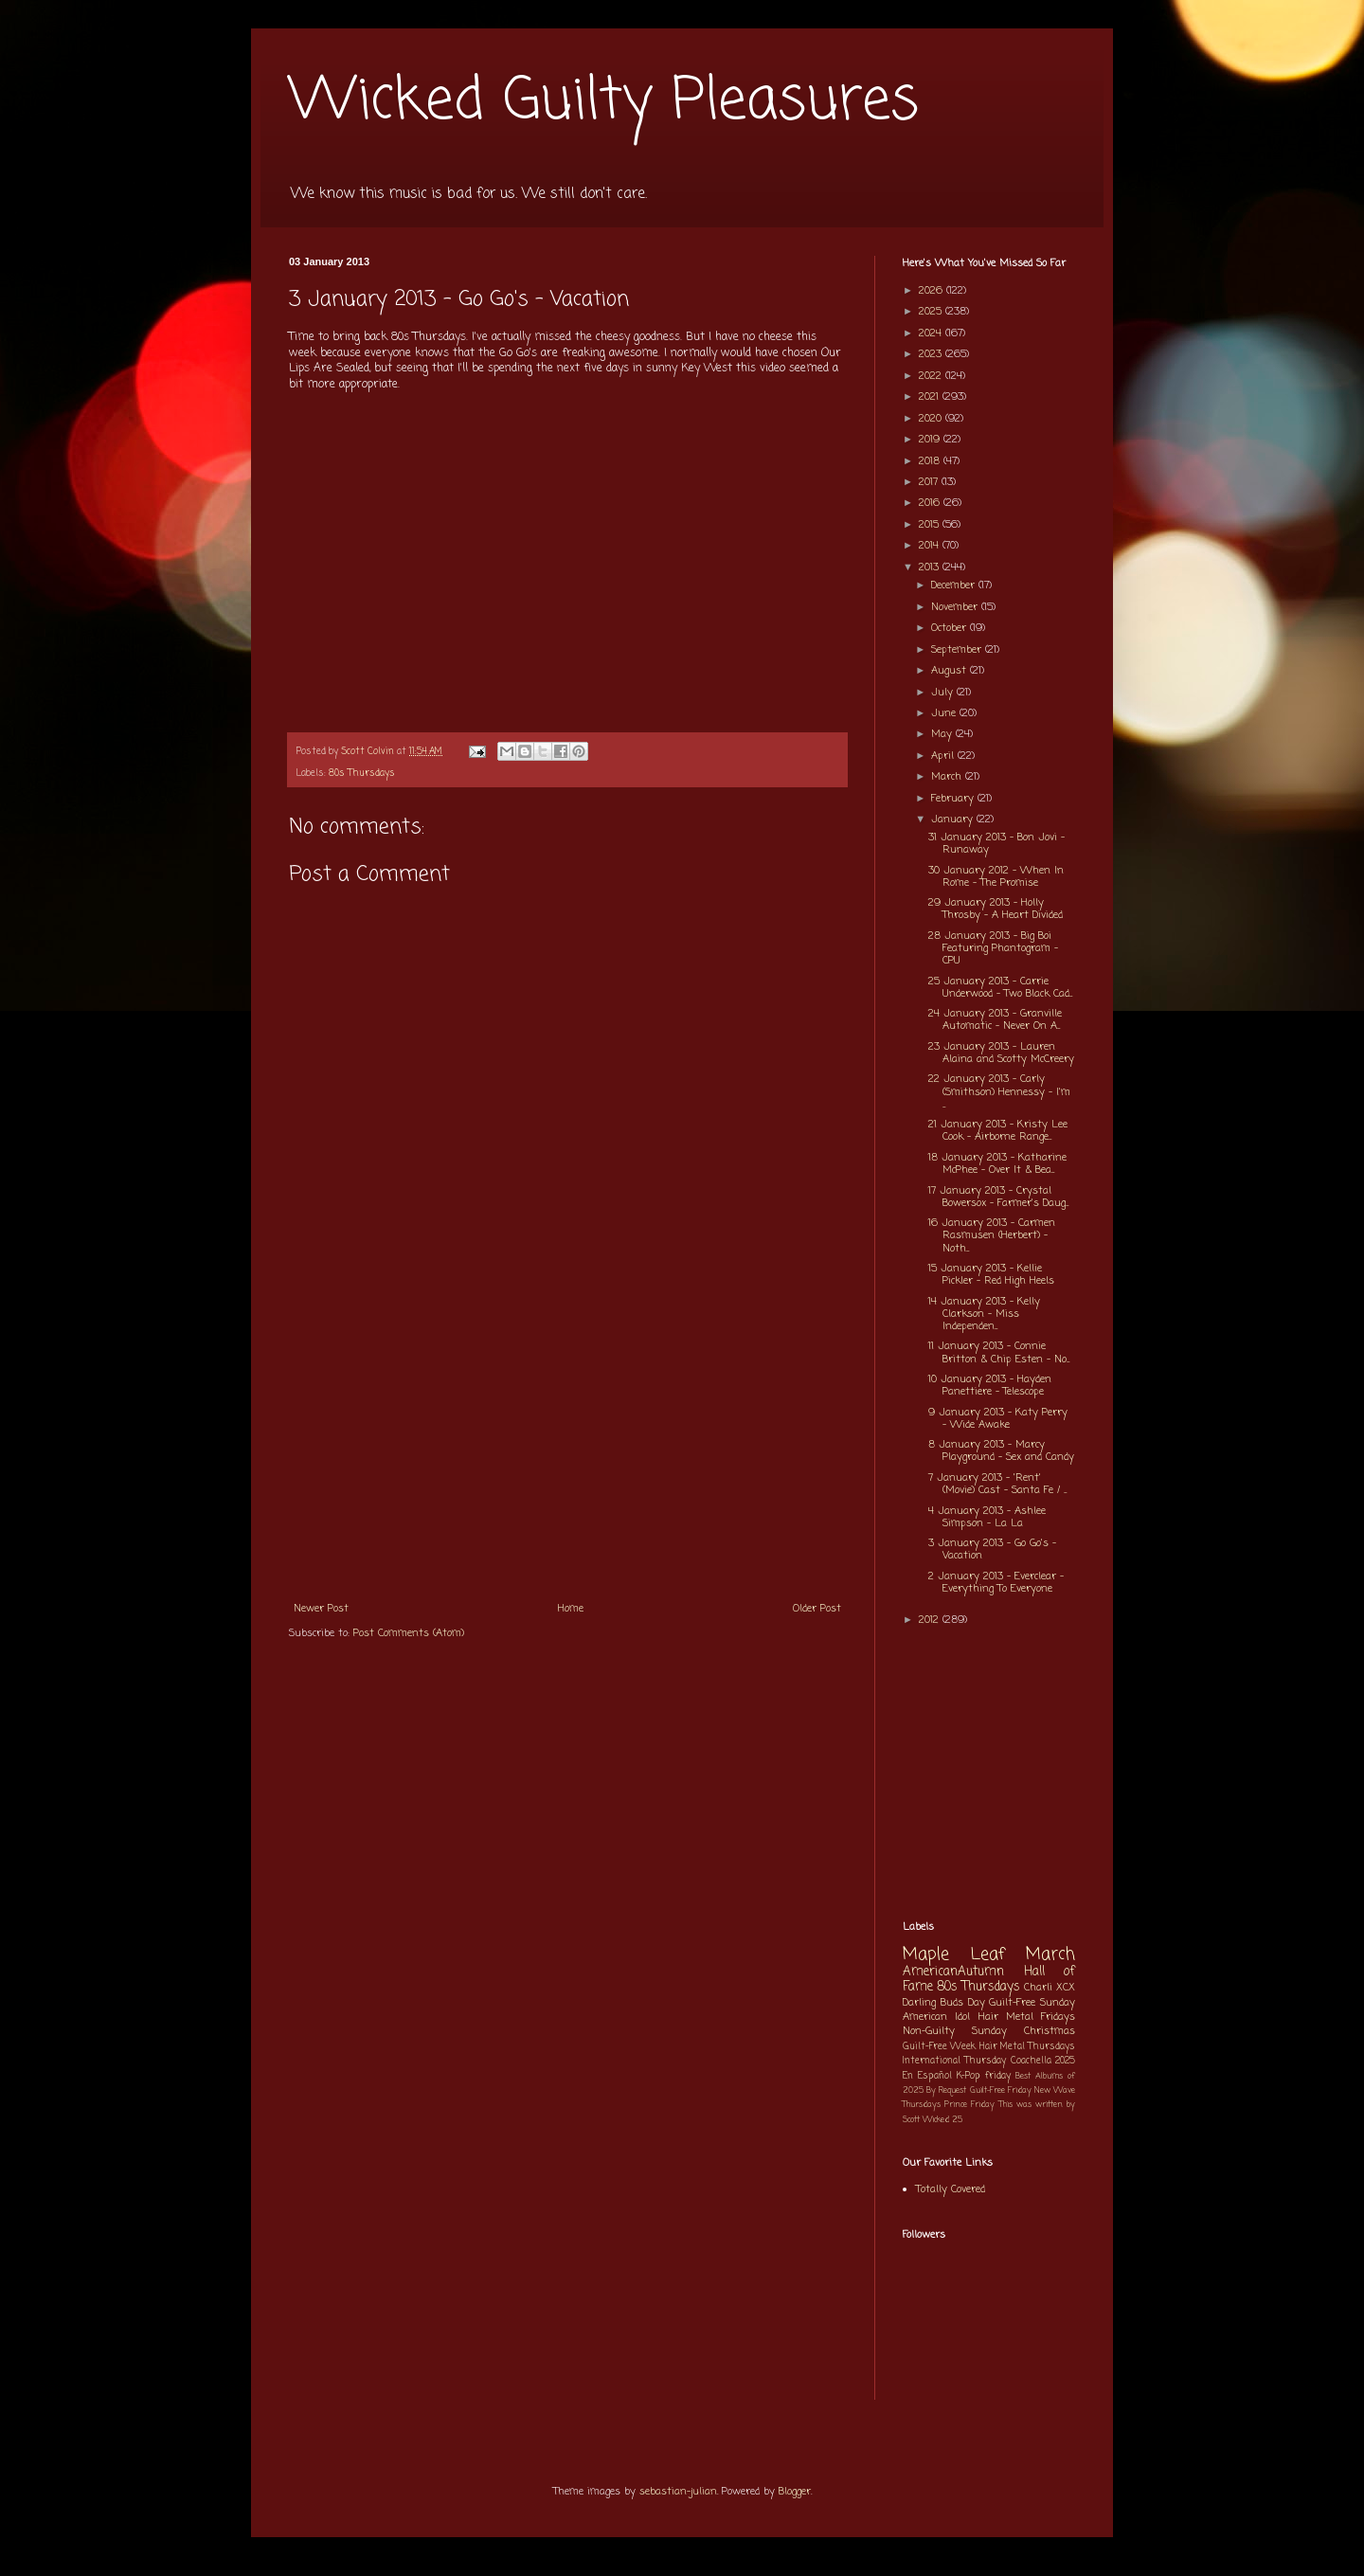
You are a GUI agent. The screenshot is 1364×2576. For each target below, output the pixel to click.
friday (998, 2076)
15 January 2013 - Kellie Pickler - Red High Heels (991, 1274)
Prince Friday (969, 2105)
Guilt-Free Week (939, 2047)
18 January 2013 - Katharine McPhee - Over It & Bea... (997, 1164)
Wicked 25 (942, 2120)
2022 (932, 376)
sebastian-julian (678, 2491)
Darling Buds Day (944, 2002)
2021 (930, 397)
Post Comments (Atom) (408, 1633)
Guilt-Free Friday (1001, 2090)
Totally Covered (950, 2189)
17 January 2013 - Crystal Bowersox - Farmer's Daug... (998, 1197)
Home (570, 1608)
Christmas (1049, 2031)
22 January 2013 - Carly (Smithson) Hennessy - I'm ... (999, 1091)
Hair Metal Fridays (1027, 2017)
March (948, 776)
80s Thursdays (362, 773)
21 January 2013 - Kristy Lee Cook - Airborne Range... (998, 1130)
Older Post (817, 1608)
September (958, 650)
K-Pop (968, 2076)
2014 (930, 545)
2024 (932, 333)
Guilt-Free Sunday (1032, 2002)
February (954, 798)
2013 (930, 567)
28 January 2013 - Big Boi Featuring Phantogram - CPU (993, 948)
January (954, 819)
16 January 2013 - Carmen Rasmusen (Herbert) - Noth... (991, 1235)
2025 (932, 311)
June (945, 713)
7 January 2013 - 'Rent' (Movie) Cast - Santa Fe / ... (997, 1484)
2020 (932, 418)
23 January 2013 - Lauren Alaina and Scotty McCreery (1001, 1053)
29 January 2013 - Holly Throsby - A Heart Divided (995, 909)
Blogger (795, 2491)
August (950, 670)
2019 (931, 439)
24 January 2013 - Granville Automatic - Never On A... (995, 1020)
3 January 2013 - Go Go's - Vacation (992, 1549)
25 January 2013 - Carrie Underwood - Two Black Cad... (1000, 987)
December (954, 585)
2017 (930, 482)
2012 (930, 1620)
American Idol (936, 2017)
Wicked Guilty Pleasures (604, 102)
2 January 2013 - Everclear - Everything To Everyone (996, 1582)
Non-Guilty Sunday (955, 2031)
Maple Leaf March (989, 1955)
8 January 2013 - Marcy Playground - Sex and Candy (1001, 1451)
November (956, 607)
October (950, 628)
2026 (932, 290)
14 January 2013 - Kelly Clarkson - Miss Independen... (984, 1314)
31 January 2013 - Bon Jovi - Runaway (996, 843)
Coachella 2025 (1043, 2061)
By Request (946, 2090)
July (944, 692)
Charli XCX (1049, 1987)
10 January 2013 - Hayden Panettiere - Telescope (989, 1385)
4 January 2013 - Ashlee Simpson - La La (987, 1517)
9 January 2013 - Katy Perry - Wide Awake (998, 1418)
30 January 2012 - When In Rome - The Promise (996, 877)
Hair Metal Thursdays (1027, 2047)
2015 (930, 524)
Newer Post (321, 1608)
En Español (927, 2076)
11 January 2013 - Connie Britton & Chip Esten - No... (998, 1352)
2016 (931, 503)
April (944, 756)
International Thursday (954, 2061)
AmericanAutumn (953, 1971)
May (943, 734)
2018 (931, 461)
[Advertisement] (567, 1448)
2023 (932, 354)
